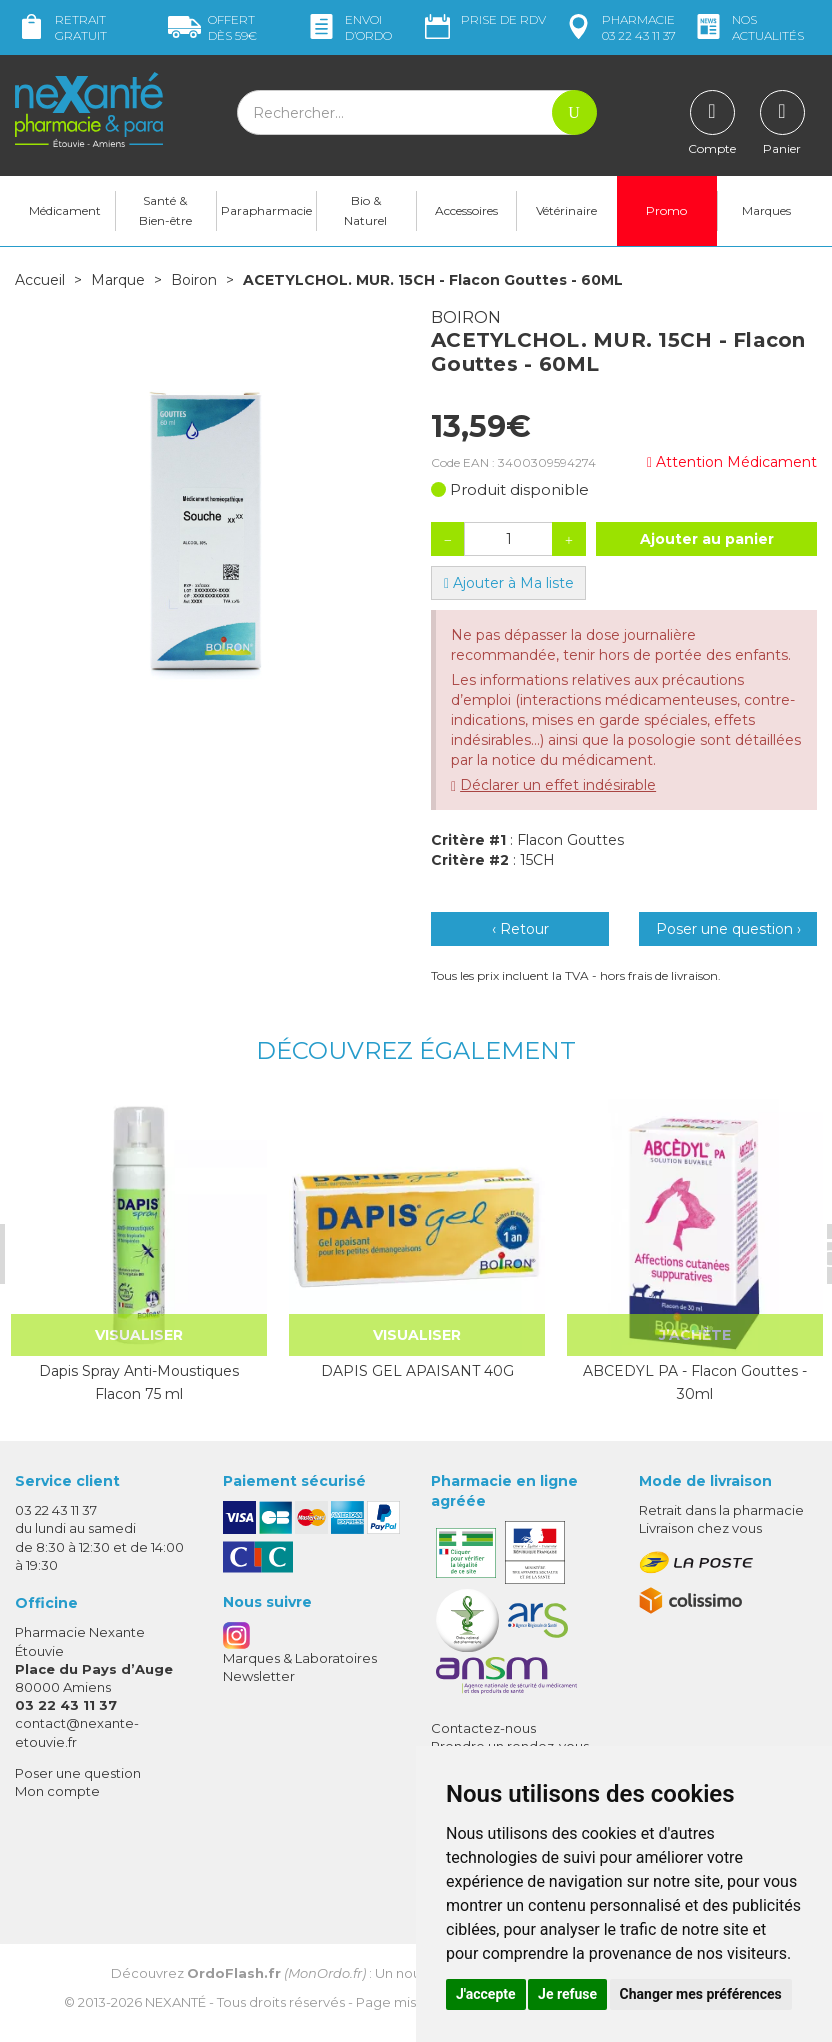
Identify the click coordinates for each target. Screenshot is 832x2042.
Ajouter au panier (707, 539)
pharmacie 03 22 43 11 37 (619, 27)
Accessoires (466, 210)
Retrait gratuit (61, 27)
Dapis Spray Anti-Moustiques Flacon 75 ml (139, 1382)
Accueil (40, 280)
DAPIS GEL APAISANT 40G (417, 1371)
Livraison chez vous (700, 1528)
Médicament (65, 210)
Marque (118, 280)
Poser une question (78, 1773)
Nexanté (175, 2002)
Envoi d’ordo (348, 27)
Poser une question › (728, 929)
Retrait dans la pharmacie (721, 1510)
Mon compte (57, 1791)
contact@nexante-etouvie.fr (77, 1731)
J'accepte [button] (486, 1994)
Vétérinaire (566, 210)
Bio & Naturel (365, 210)
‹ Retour (520, 929)
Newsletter (259, 1676)
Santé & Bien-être (165, 210)
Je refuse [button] (567, 1994)
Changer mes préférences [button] (701, 1994)
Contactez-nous (483, 1728)
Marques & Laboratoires (300, 1658)
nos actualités (748, 27)
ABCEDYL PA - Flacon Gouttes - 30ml (695, 1382)
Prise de (483, 20)
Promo (666, 210)
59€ (212, 27)
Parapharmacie (266, 210)
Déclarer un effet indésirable (558, 785)
